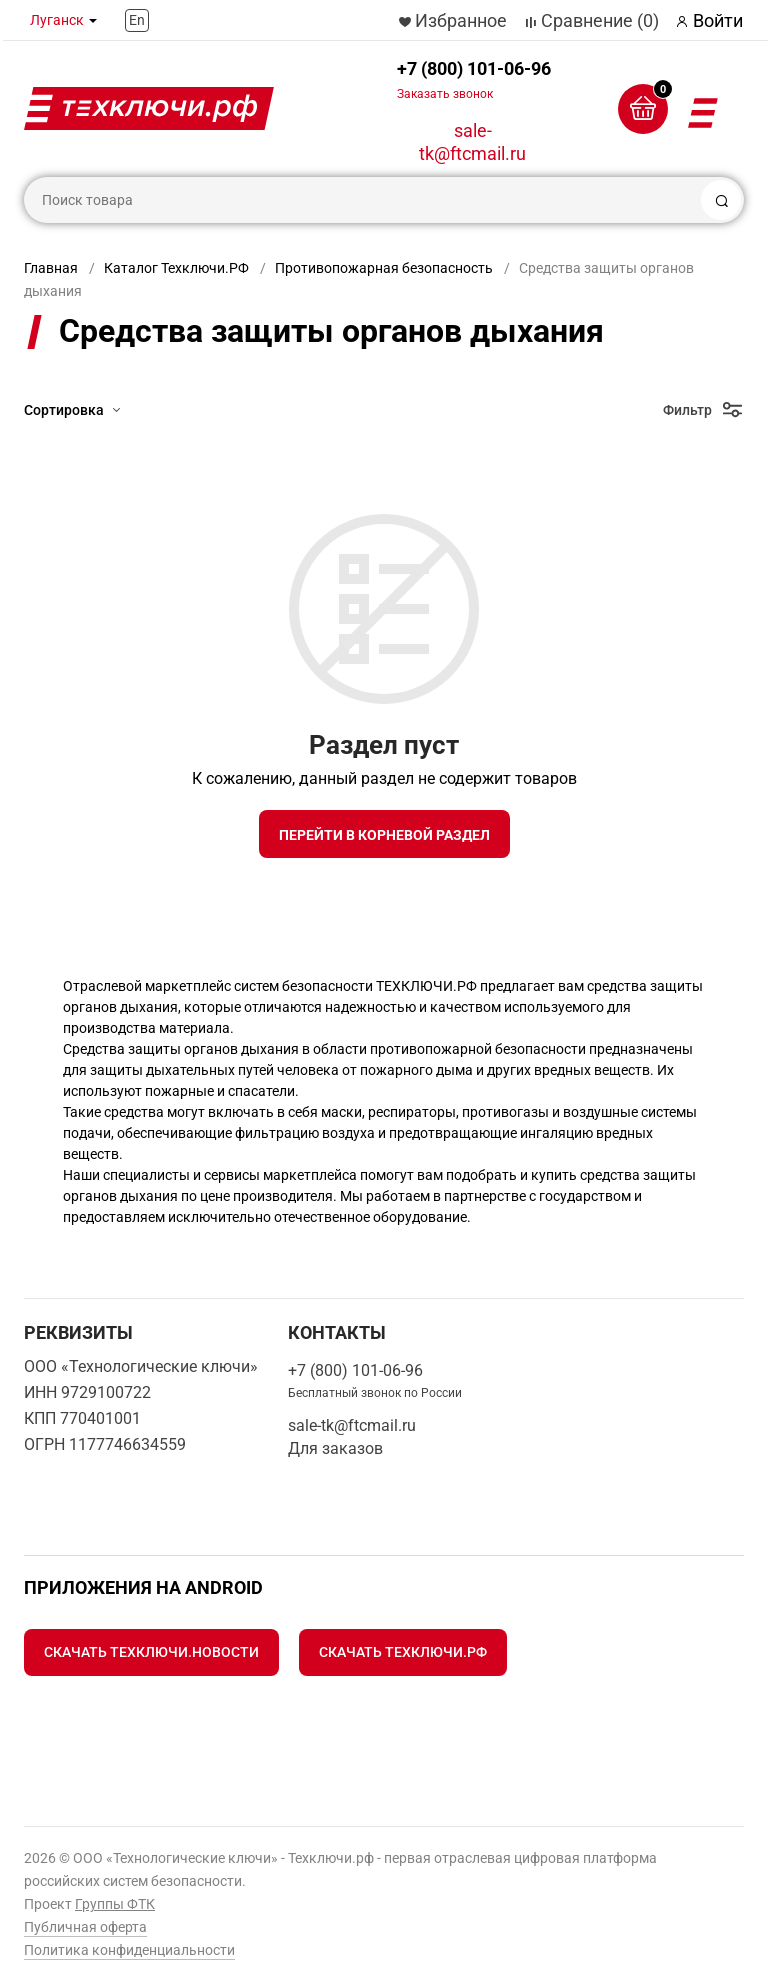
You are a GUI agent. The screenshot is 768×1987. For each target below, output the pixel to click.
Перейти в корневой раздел (384, 835)
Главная (51, 268)
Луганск (57, 20)
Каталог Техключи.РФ (176, 268)
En (137, 20)
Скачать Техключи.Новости (151, 1652)
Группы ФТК (115, 1904)
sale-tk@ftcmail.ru (472, 142)
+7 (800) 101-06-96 (474, 79)
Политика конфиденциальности (129, 1950)
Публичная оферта (85, 1927)
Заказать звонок (445, 94)
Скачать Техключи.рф (403, 1652)
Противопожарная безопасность (384, 268)
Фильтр (687, 410)
